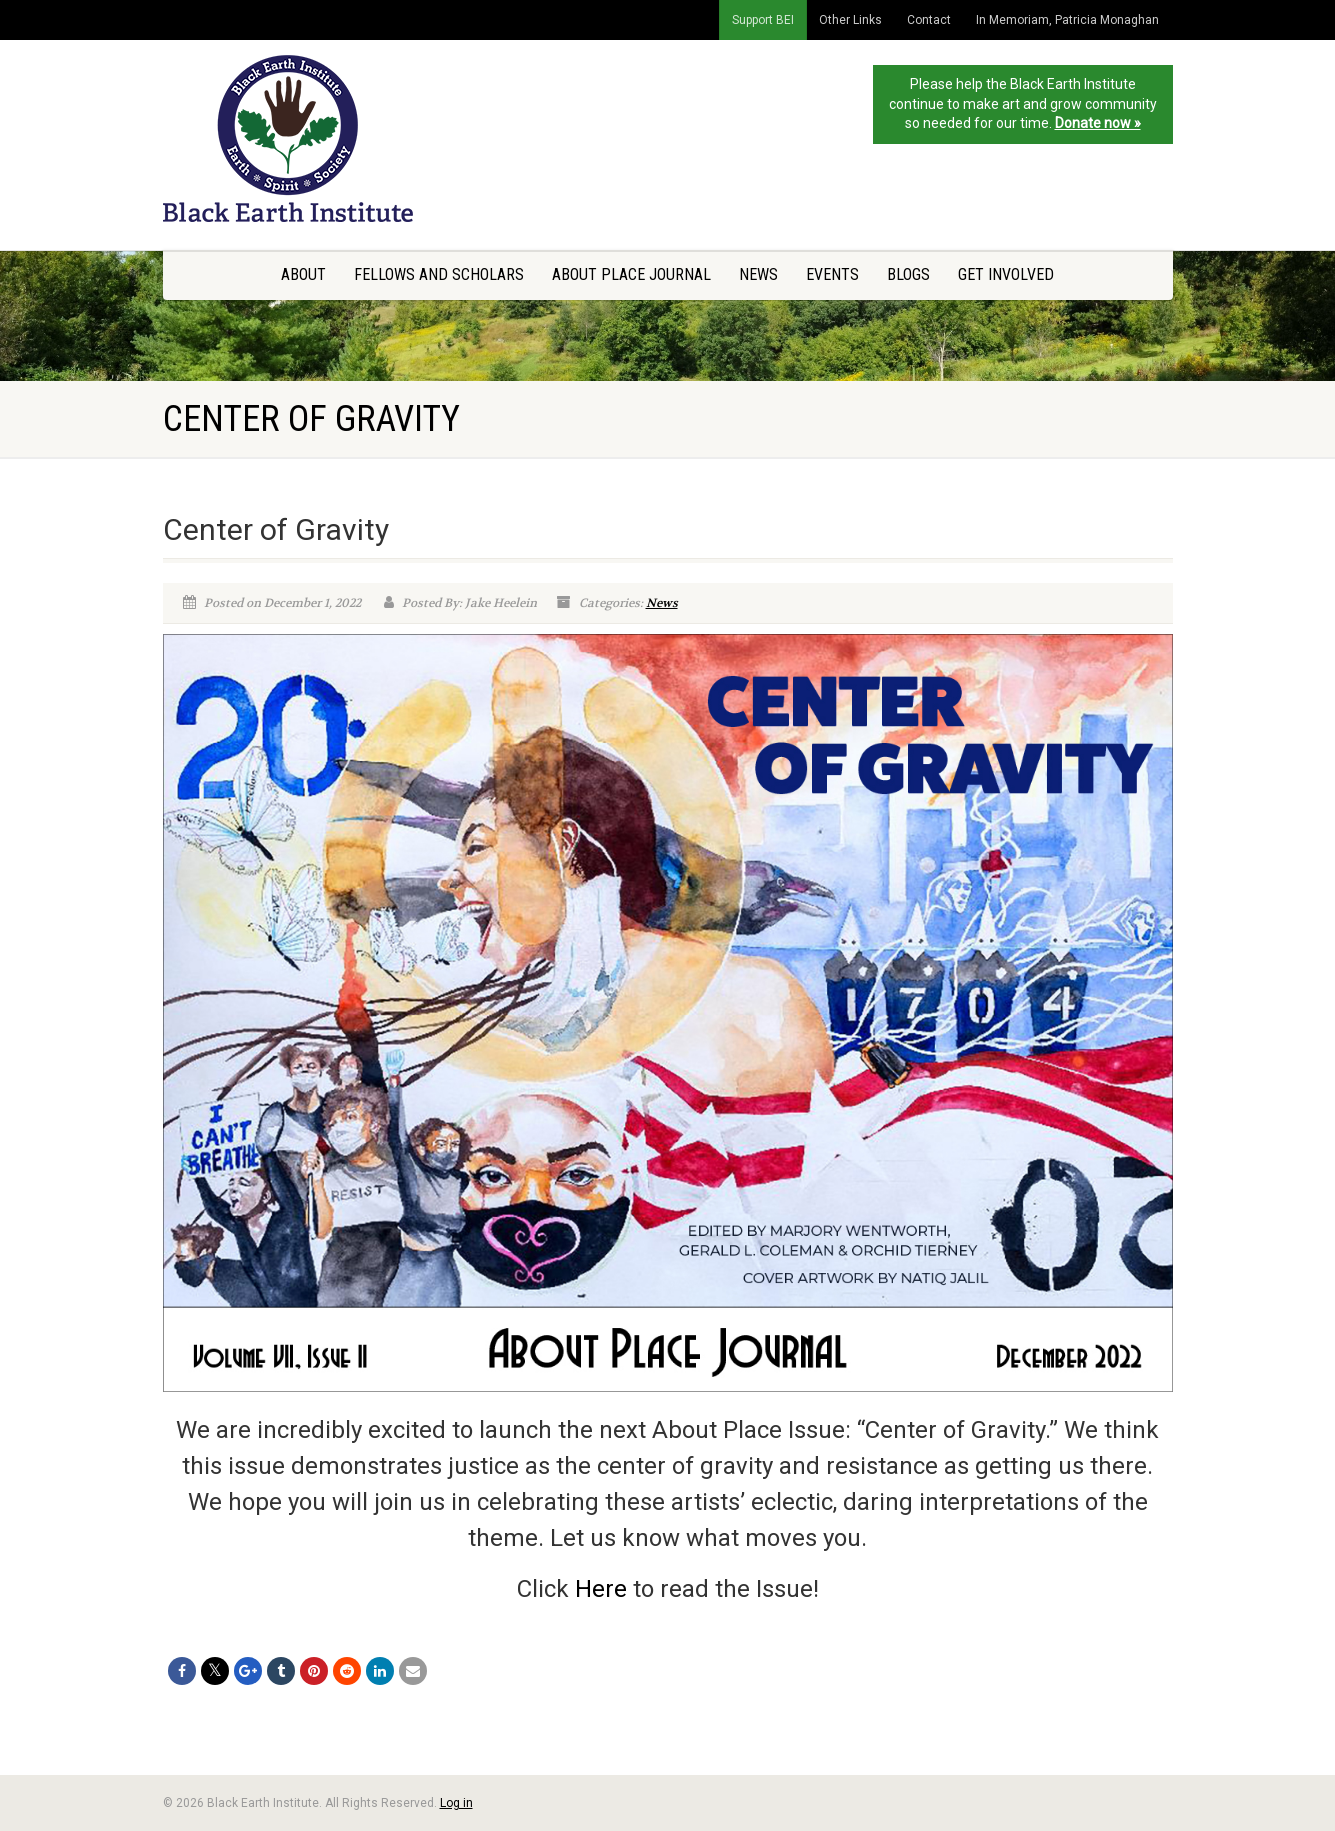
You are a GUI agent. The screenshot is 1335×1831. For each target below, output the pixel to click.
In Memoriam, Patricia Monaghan (1067, 20)
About (303, 274)
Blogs (908, 274)
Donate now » (1098, 123)
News (758, 274)
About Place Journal (631, 274)
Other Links (850, 20)
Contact (929, 20)
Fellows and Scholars (439, 274)
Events (832, 274)
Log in (456, 1803)
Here (604, 1589)
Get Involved (1006, 274)
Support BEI (763, 20)
